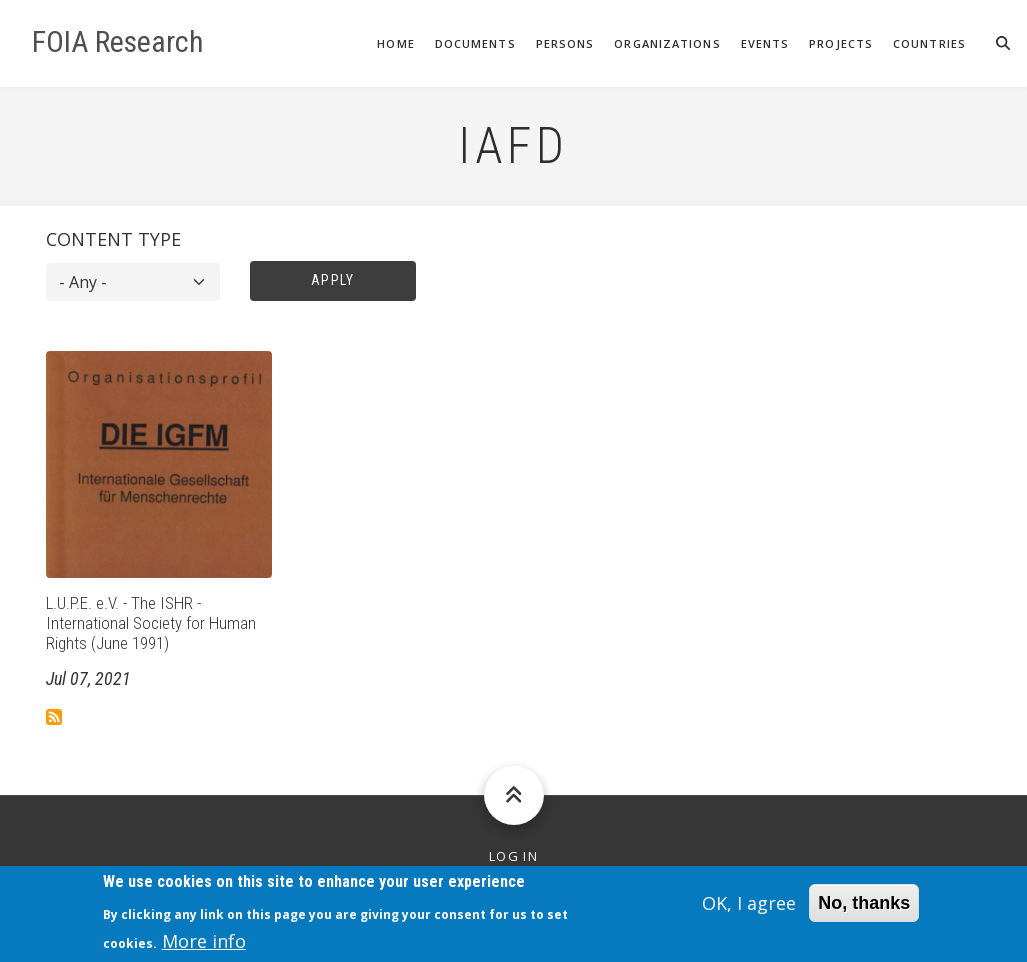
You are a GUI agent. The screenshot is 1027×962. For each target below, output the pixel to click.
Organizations (667, 43)
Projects (841, 43)
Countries (929, 43)
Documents (475, 43)
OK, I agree (749, 909)
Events (765, 43)
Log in (513, 856)
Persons (565, 43)
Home (395, 43)
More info (204, 947)
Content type (113, 239)
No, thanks (864, 909)
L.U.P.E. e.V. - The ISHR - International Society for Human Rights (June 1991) (151, 623)
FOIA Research (118, 42)
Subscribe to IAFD (54, 717)
